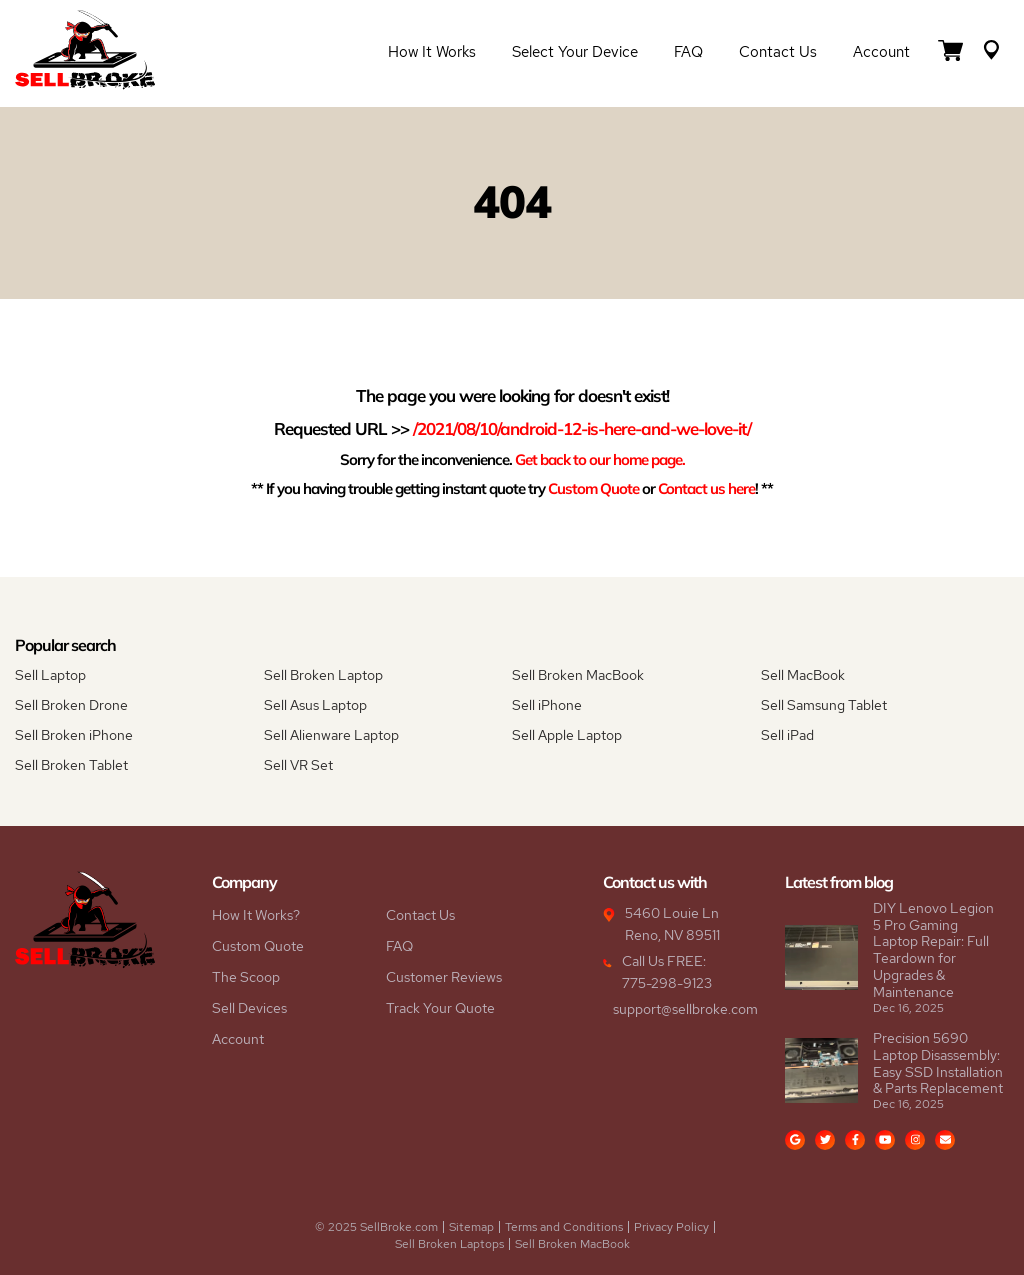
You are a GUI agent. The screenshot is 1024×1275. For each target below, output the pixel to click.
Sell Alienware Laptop (331, 735)
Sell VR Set (298, 765)
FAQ (688, 52)
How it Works (432, 52)
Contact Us (778, 52)
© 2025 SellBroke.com (376, 1227)
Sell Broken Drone (71, 705)
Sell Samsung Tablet (824, 705)
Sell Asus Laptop (315, 705)
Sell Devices (249, 1008)
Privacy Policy (671, 1227)
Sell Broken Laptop (323, 675)
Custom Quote (593, 488)
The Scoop (246, 977)
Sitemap (471, 1227)
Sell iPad (787, 735)
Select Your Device (575, 52)
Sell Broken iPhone (74, 735)
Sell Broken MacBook (578, 675)
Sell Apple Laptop (567, 735)
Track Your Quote (440, 1008)
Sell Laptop (50, 675)
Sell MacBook (803, 675)
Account (881, 52)
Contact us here (706, 488)
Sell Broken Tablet (71, 765)
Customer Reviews (444, 977)
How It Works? (256, 915)
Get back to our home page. (600, 459)
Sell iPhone (547, 705)
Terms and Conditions (564, 1227)
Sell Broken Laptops (449, 1244)
